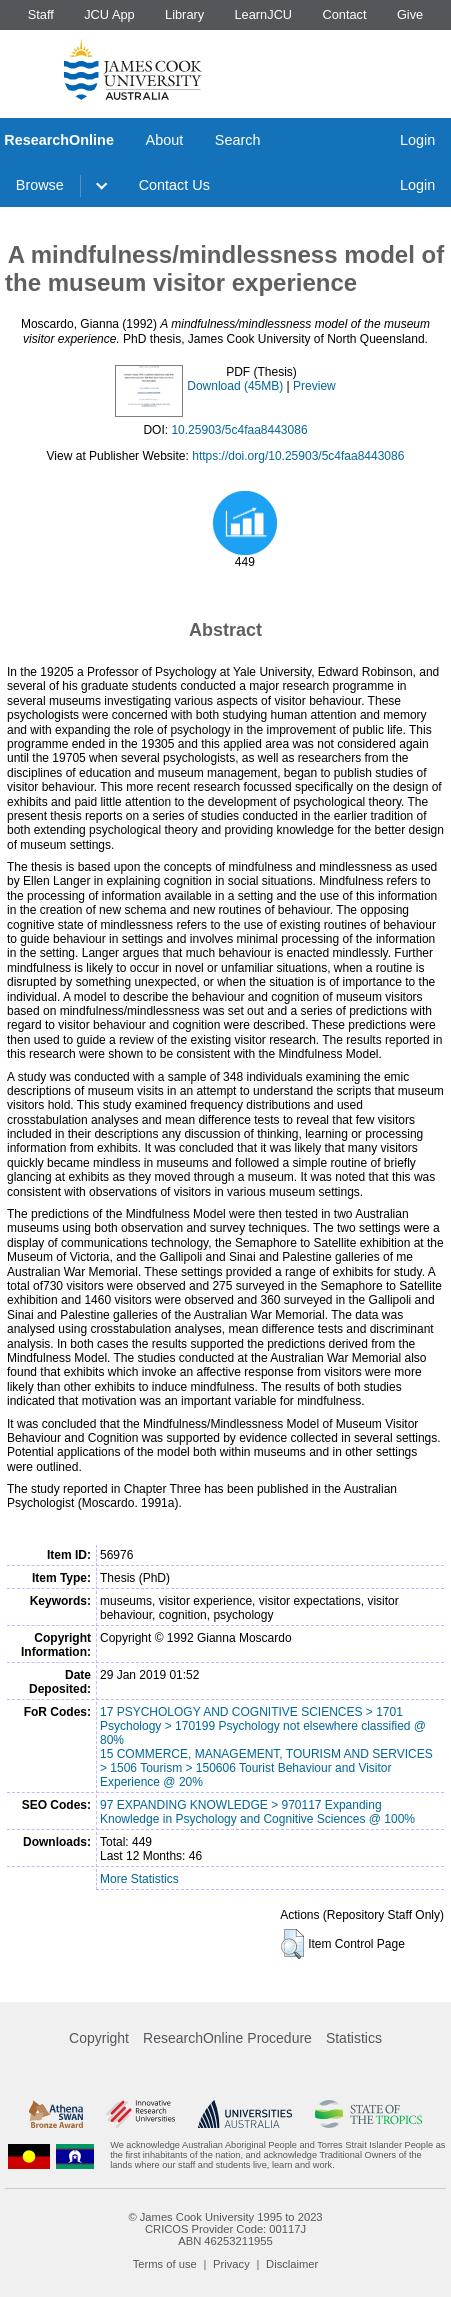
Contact (344, 14)
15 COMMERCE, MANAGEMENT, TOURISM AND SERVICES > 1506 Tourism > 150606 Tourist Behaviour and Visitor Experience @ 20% (266, 1768)
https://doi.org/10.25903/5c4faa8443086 (298, 456)
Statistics (354, 2038)
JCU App (109, 14)
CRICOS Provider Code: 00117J (225, 2229)
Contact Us (174, 185)
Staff (41, 14)
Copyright (99, 2038)
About (165, 140)
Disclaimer (292, 2264)
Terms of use (165, 2264)
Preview (314, 386)
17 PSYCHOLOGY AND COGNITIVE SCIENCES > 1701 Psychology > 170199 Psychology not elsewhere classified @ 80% (263, 1726)
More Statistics (139, 1879)
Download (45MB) (235, 386)
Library (184, 14)
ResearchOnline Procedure (227, 2038)
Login (417, 140)
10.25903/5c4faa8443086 (239, 430)
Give (410, 14)
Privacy (231, 2264)
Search (238, 140)
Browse (40, 185)
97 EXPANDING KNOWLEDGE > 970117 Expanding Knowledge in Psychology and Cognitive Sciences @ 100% (257, 1812)
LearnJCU (264, 14)
